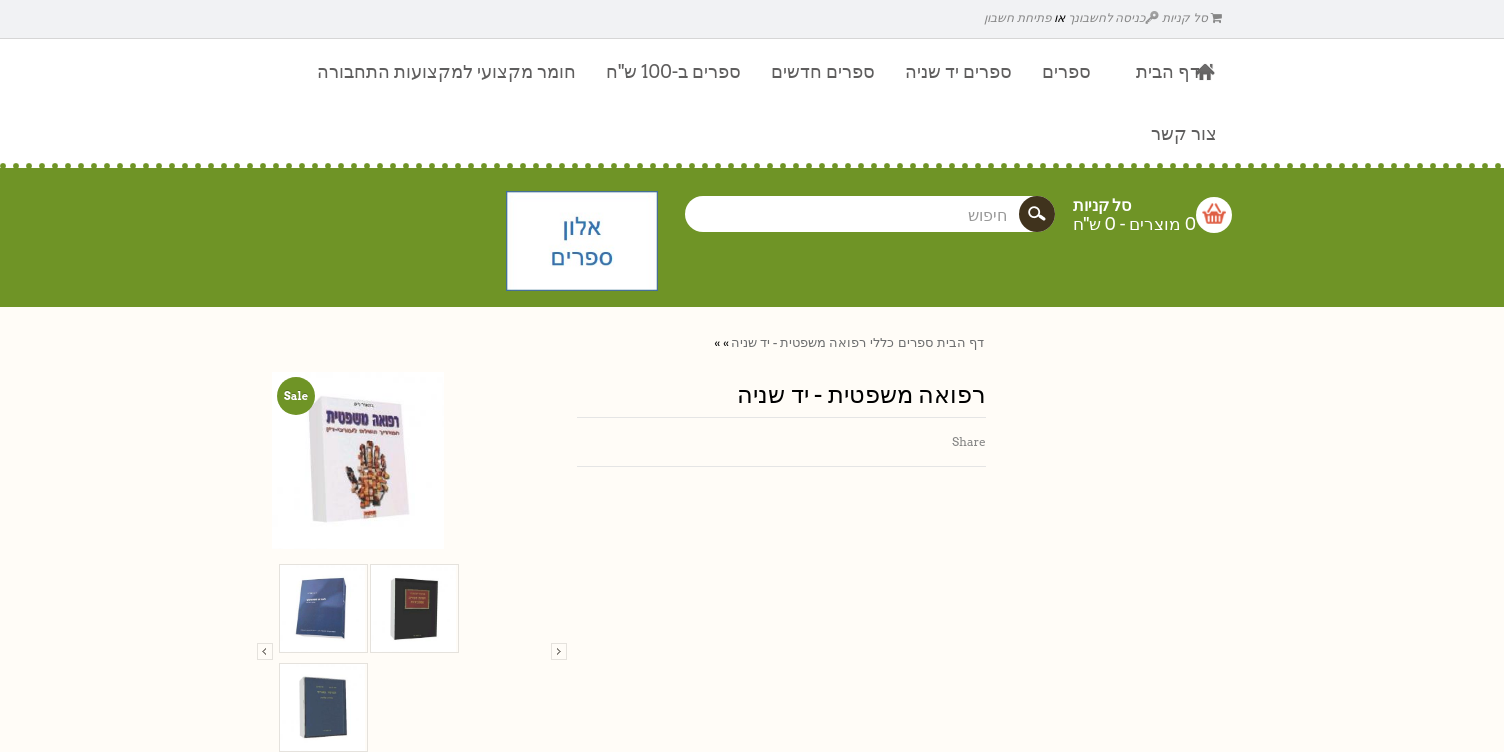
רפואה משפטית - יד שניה (798, 342)
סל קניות (1192, 17)
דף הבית (960, 342)
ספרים (915, 342)
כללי (882, 342)
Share (969, 441)
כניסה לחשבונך (1114, 17)
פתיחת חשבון (1017, 17)
